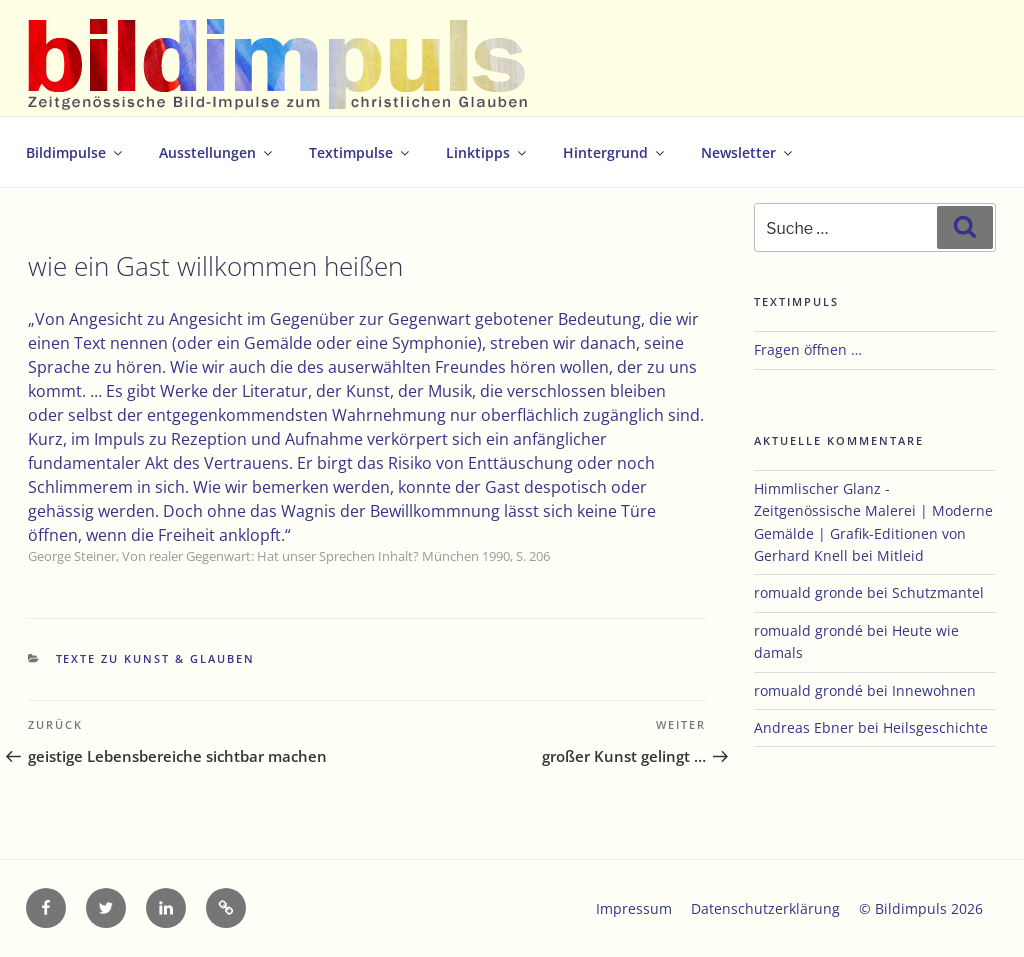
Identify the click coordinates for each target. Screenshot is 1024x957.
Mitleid (900, 555)
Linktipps (487, 152)
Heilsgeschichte (935, 727)
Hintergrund (615, 152)
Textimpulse (360, 152)
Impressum (634, 908)
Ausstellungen (217, 152)
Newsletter (748, 152)
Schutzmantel (938, 592)
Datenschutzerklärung (765, 908)
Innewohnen (934, 690)
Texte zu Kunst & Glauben (156, 658)
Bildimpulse (75, 152)
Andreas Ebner (804, 727)
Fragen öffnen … (808, 349)
